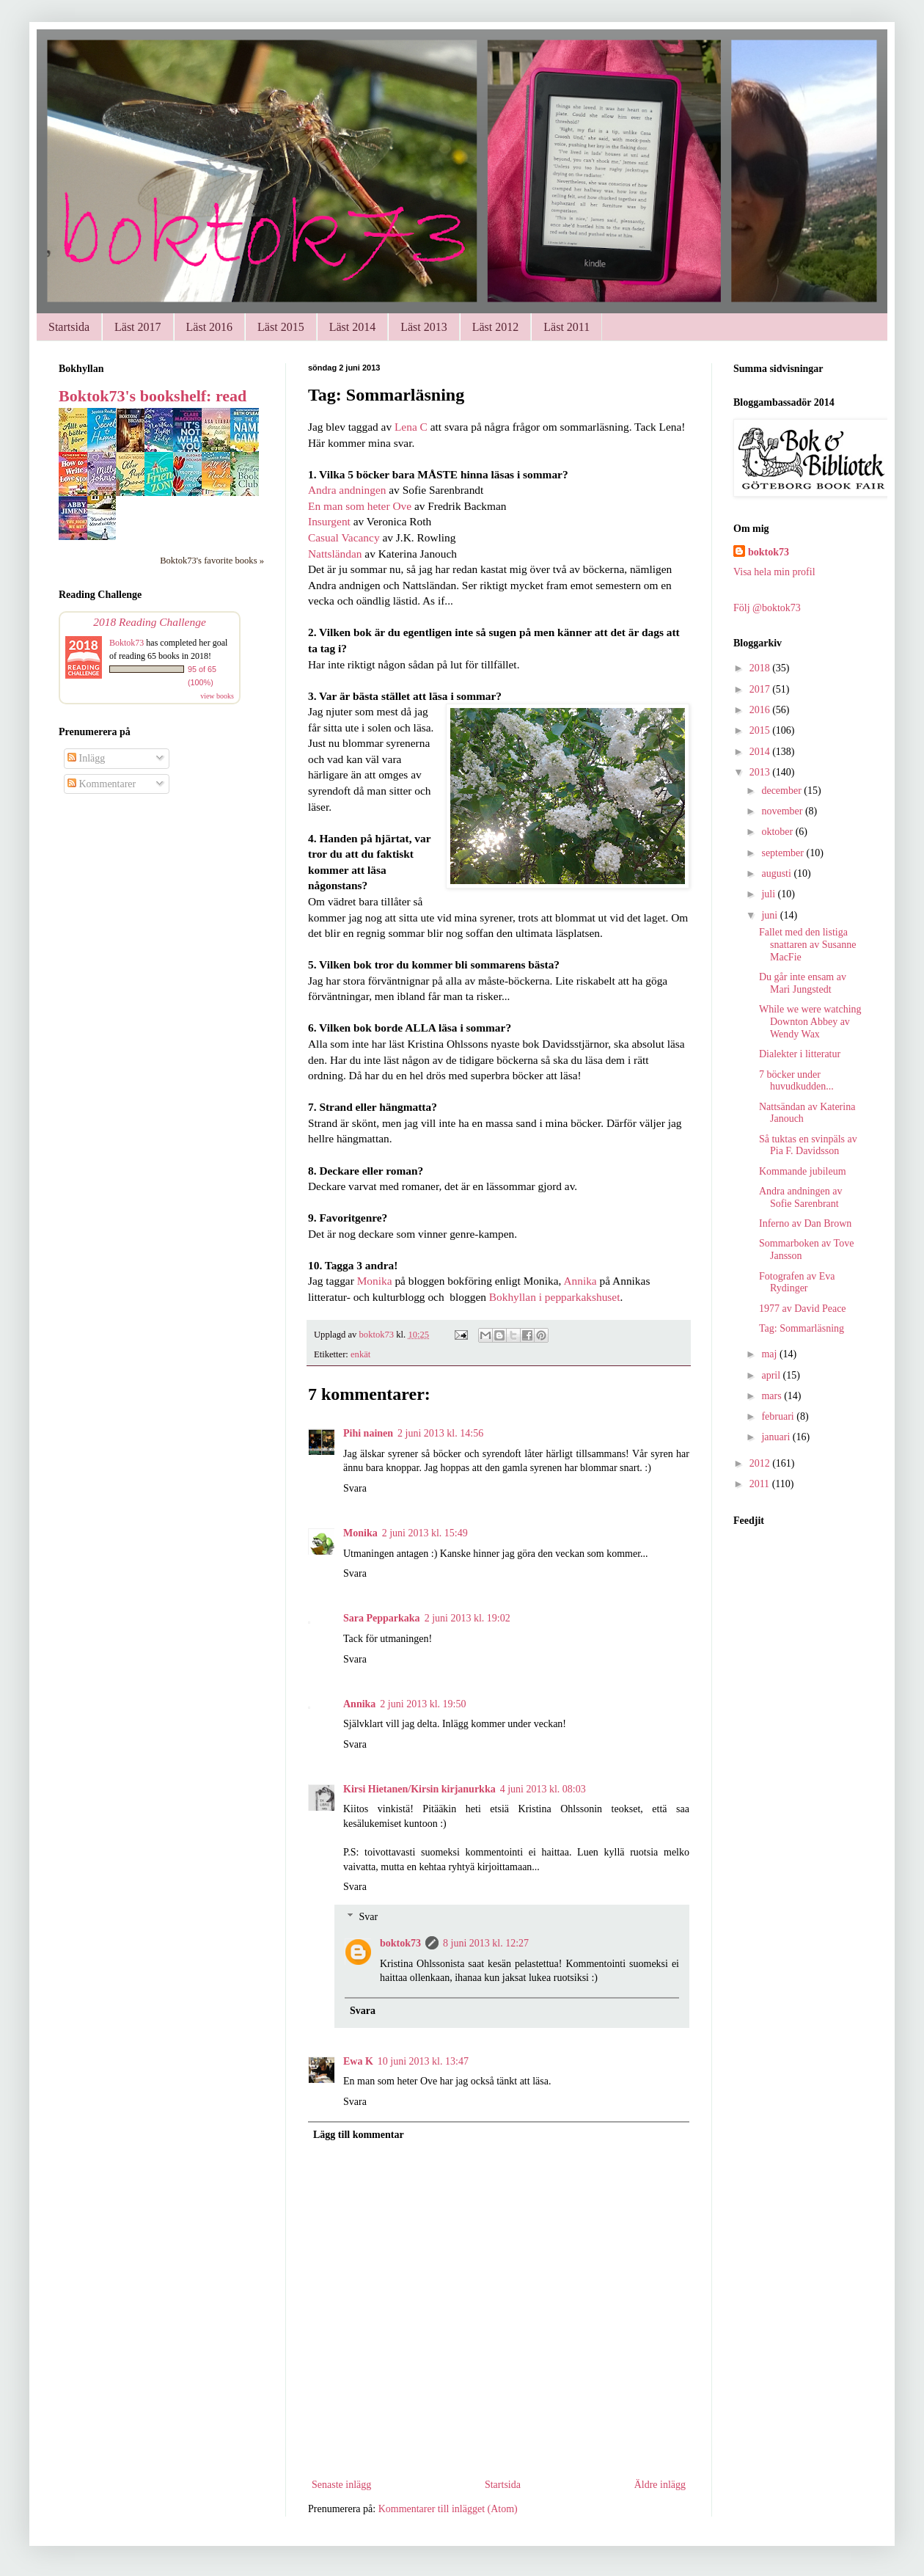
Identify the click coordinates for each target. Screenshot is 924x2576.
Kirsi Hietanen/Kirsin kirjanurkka (419, 1789)
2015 (761, 730)
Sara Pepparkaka (381, 1618)
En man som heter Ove (359, 506)
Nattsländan (335, 553)
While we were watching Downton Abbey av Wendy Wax (810, 1022)
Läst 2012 (495, 327)
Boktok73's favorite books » (212, 560)
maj (770, 1354)
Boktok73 (126, 643)
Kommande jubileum (802, 1171)
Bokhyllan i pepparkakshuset (554, 1297)
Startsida (68, 327)
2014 (761, 751)
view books (217, 696)
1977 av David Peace (802, 1308)
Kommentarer (101, 783)
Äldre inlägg (660, 2484)
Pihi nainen (368, 1433)
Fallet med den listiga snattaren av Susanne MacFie (807, 945)
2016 (761, 709)
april (771, 1375)
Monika (376, 1280)
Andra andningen (347, 490)
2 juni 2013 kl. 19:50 (423, 1704)
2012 (761, 1463)
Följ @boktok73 (767, 607)
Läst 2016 (209, 327)
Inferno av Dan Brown (805, 1223)
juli (769, 894)
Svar (368, 1916)
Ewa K (358, 2061)
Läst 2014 (352, 327)
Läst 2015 (280, 327)
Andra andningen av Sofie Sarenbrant (801, 1197)
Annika (578, 1280)
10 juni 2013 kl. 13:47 (423, 2061)
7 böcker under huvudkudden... (796, 1080)
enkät (360, 1354)
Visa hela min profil (774, 571)
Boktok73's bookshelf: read (152, 396)
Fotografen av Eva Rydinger (797, 1282)
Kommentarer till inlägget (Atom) (448, 2508)
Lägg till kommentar (358, 2134)
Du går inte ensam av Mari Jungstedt (802, 983)
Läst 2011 (566, 327)
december (782, 790)
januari (776, 1436)
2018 (761, 668)
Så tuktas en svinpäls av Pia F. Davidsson (808, 1145)
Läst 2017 (137, 327)
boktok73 (400, 1943)
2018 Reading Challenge (149, 622)
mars (772, 1395)
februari (778, 1416)
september (783, 852)
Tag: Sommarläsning (801, 1328)
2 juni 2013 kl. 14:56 (440, 1433)
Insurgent (329, 521)
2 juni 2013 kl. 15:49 (425, 1533)
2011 (760, 1483)
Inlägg (86, 758)
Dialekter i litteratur (799, 1053)
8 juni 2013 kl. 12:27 (486, 1943)
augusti (777, 873)
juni (770, 915)
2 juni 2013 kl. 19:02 (467, 1618)
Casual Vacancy (344, 537)
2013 (761, 772)
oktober (778, 831)
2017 (761, 689)
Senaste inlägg (341, 2484)
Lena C (411, 426)
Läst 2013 (423, 327)
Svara (355, 1488)
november (782, 811)
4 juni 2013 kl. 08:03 (543, 1789)
